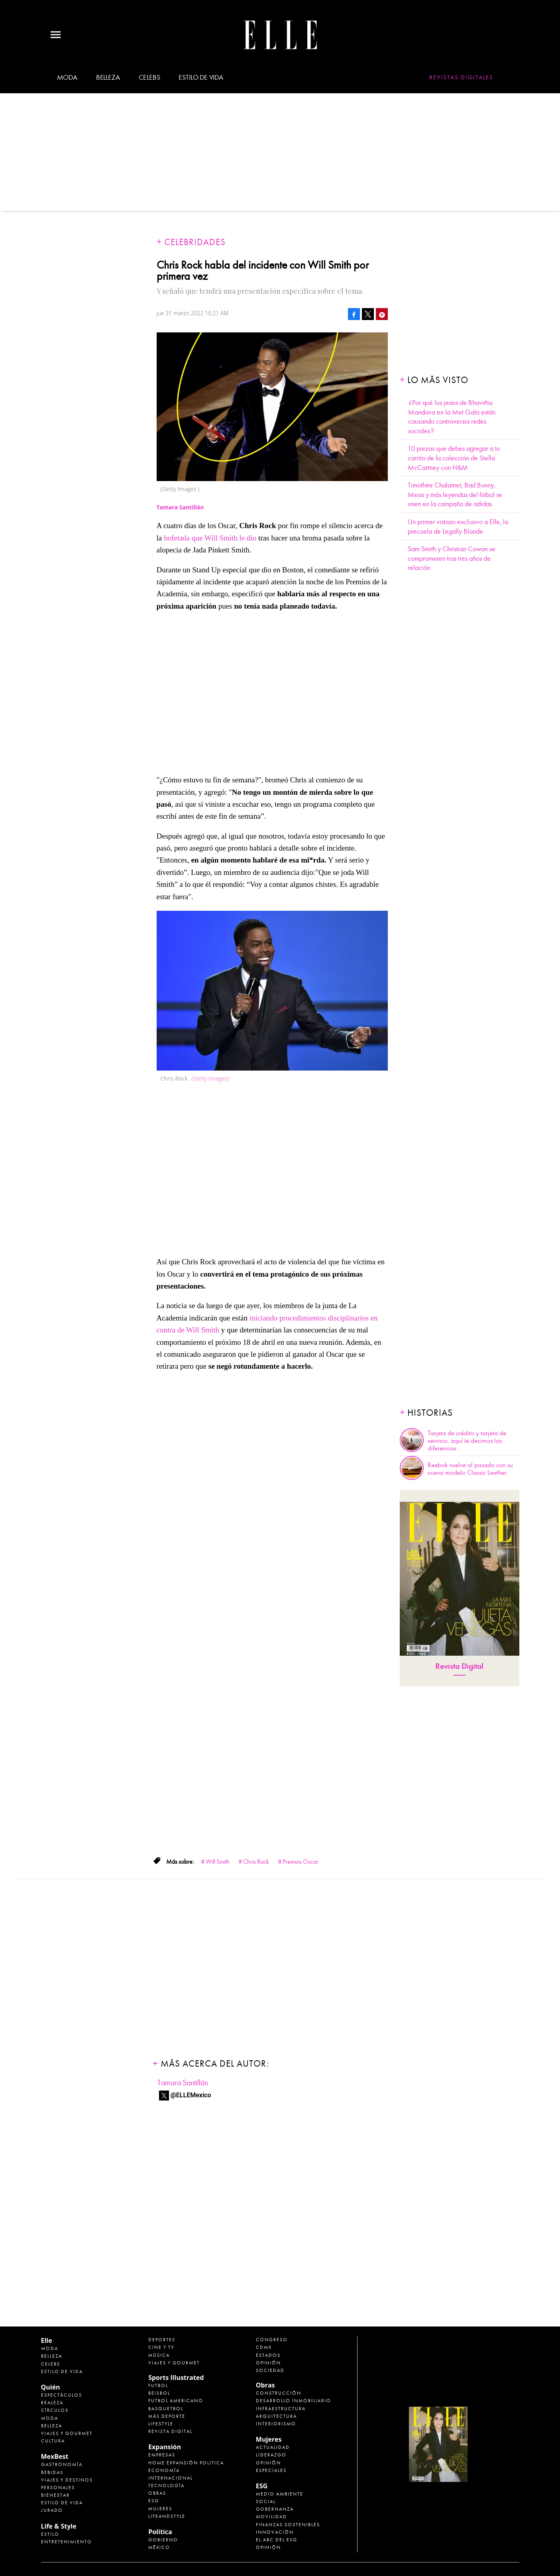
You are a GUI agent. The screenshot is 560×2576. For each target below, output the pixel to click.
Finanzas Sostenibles (288, 2524)
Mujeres (160, 2508)
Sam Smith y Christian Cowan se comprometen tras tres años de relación (451, 558)
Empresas (161, 2455)
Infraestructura (281, 2408)
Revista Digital (459, 1666)
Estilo (50, 2534)
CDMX (264, 2347)
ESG (153, 2500)
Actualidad (273, 2447)
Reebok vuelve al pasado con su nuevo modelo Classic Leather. (470, 1469)
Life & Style (59, 2526)
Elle (46, 2340)
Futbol (158, 2385)
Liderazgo (271, 2455)
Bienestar (55, 2495)
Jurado (52, 2510)
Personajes (58, 2487)
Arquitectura (276, 2416)
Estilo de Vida (62, 2502)
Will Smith (218, 1861)
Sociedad (270, 2370)
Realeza (52, 2402)
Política (160, 2531)
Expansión (164, 2446)
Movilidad (271, 2516)
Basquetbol (165, 2408)
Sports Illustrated (176, 2377)
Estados (268, 2355)
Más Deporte (166, 2416)
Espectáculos (61, 2395)
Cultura (53, 2441)
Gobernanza (275, 2509)
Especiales (271, 2470)
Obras (157, 2493)
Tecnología (166, 2485)
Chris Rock (256, 1861)
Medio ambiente (279, 2494)
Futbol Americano (175, 2400)
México (159, 2547)
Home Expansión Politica (186, 2463)
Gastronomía (62, 2464)
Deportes (161, 2339)
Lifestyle (160, 2424)
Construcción (278, 2393)
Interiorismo (276, 2424)
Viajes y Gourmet (66, 2433)
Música (159, 2355)
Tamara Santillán (182, 2082)
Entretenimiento (66, 2542)
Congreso (272, 2339)
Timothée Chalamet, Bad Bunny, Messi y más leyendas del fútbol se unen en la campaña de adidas (455, 494)
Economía (164, 2470)
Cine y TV (161, 2347)
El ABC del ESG (276, 2540)
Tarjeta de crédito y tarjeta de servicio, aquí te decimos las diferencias (467, 1440)
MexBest (55, 2456)
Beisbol (159, 2393)
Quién (50, 2387)
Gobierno (163, 2540)
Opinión (268, 2363)
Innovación (275, 2532)
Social (266, 2501)
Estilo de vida (201, 77)
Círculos (55, 2410)
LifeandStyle (166, 2516)
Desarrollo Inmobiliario (293, 2400)
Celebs (149, 77)
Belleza (108, 77)
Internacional (170, 2478)
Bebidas (52, 2472)
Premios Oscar (300, 1861)
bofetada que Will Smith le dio (210, 538)
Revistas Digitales (461, 77)
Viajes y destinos (67, 2480)
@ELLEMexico (191, 2095)
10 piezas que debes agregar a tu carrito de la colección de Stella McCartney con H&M (454, 458)
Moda (67, 77)
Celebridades (195, 242)
